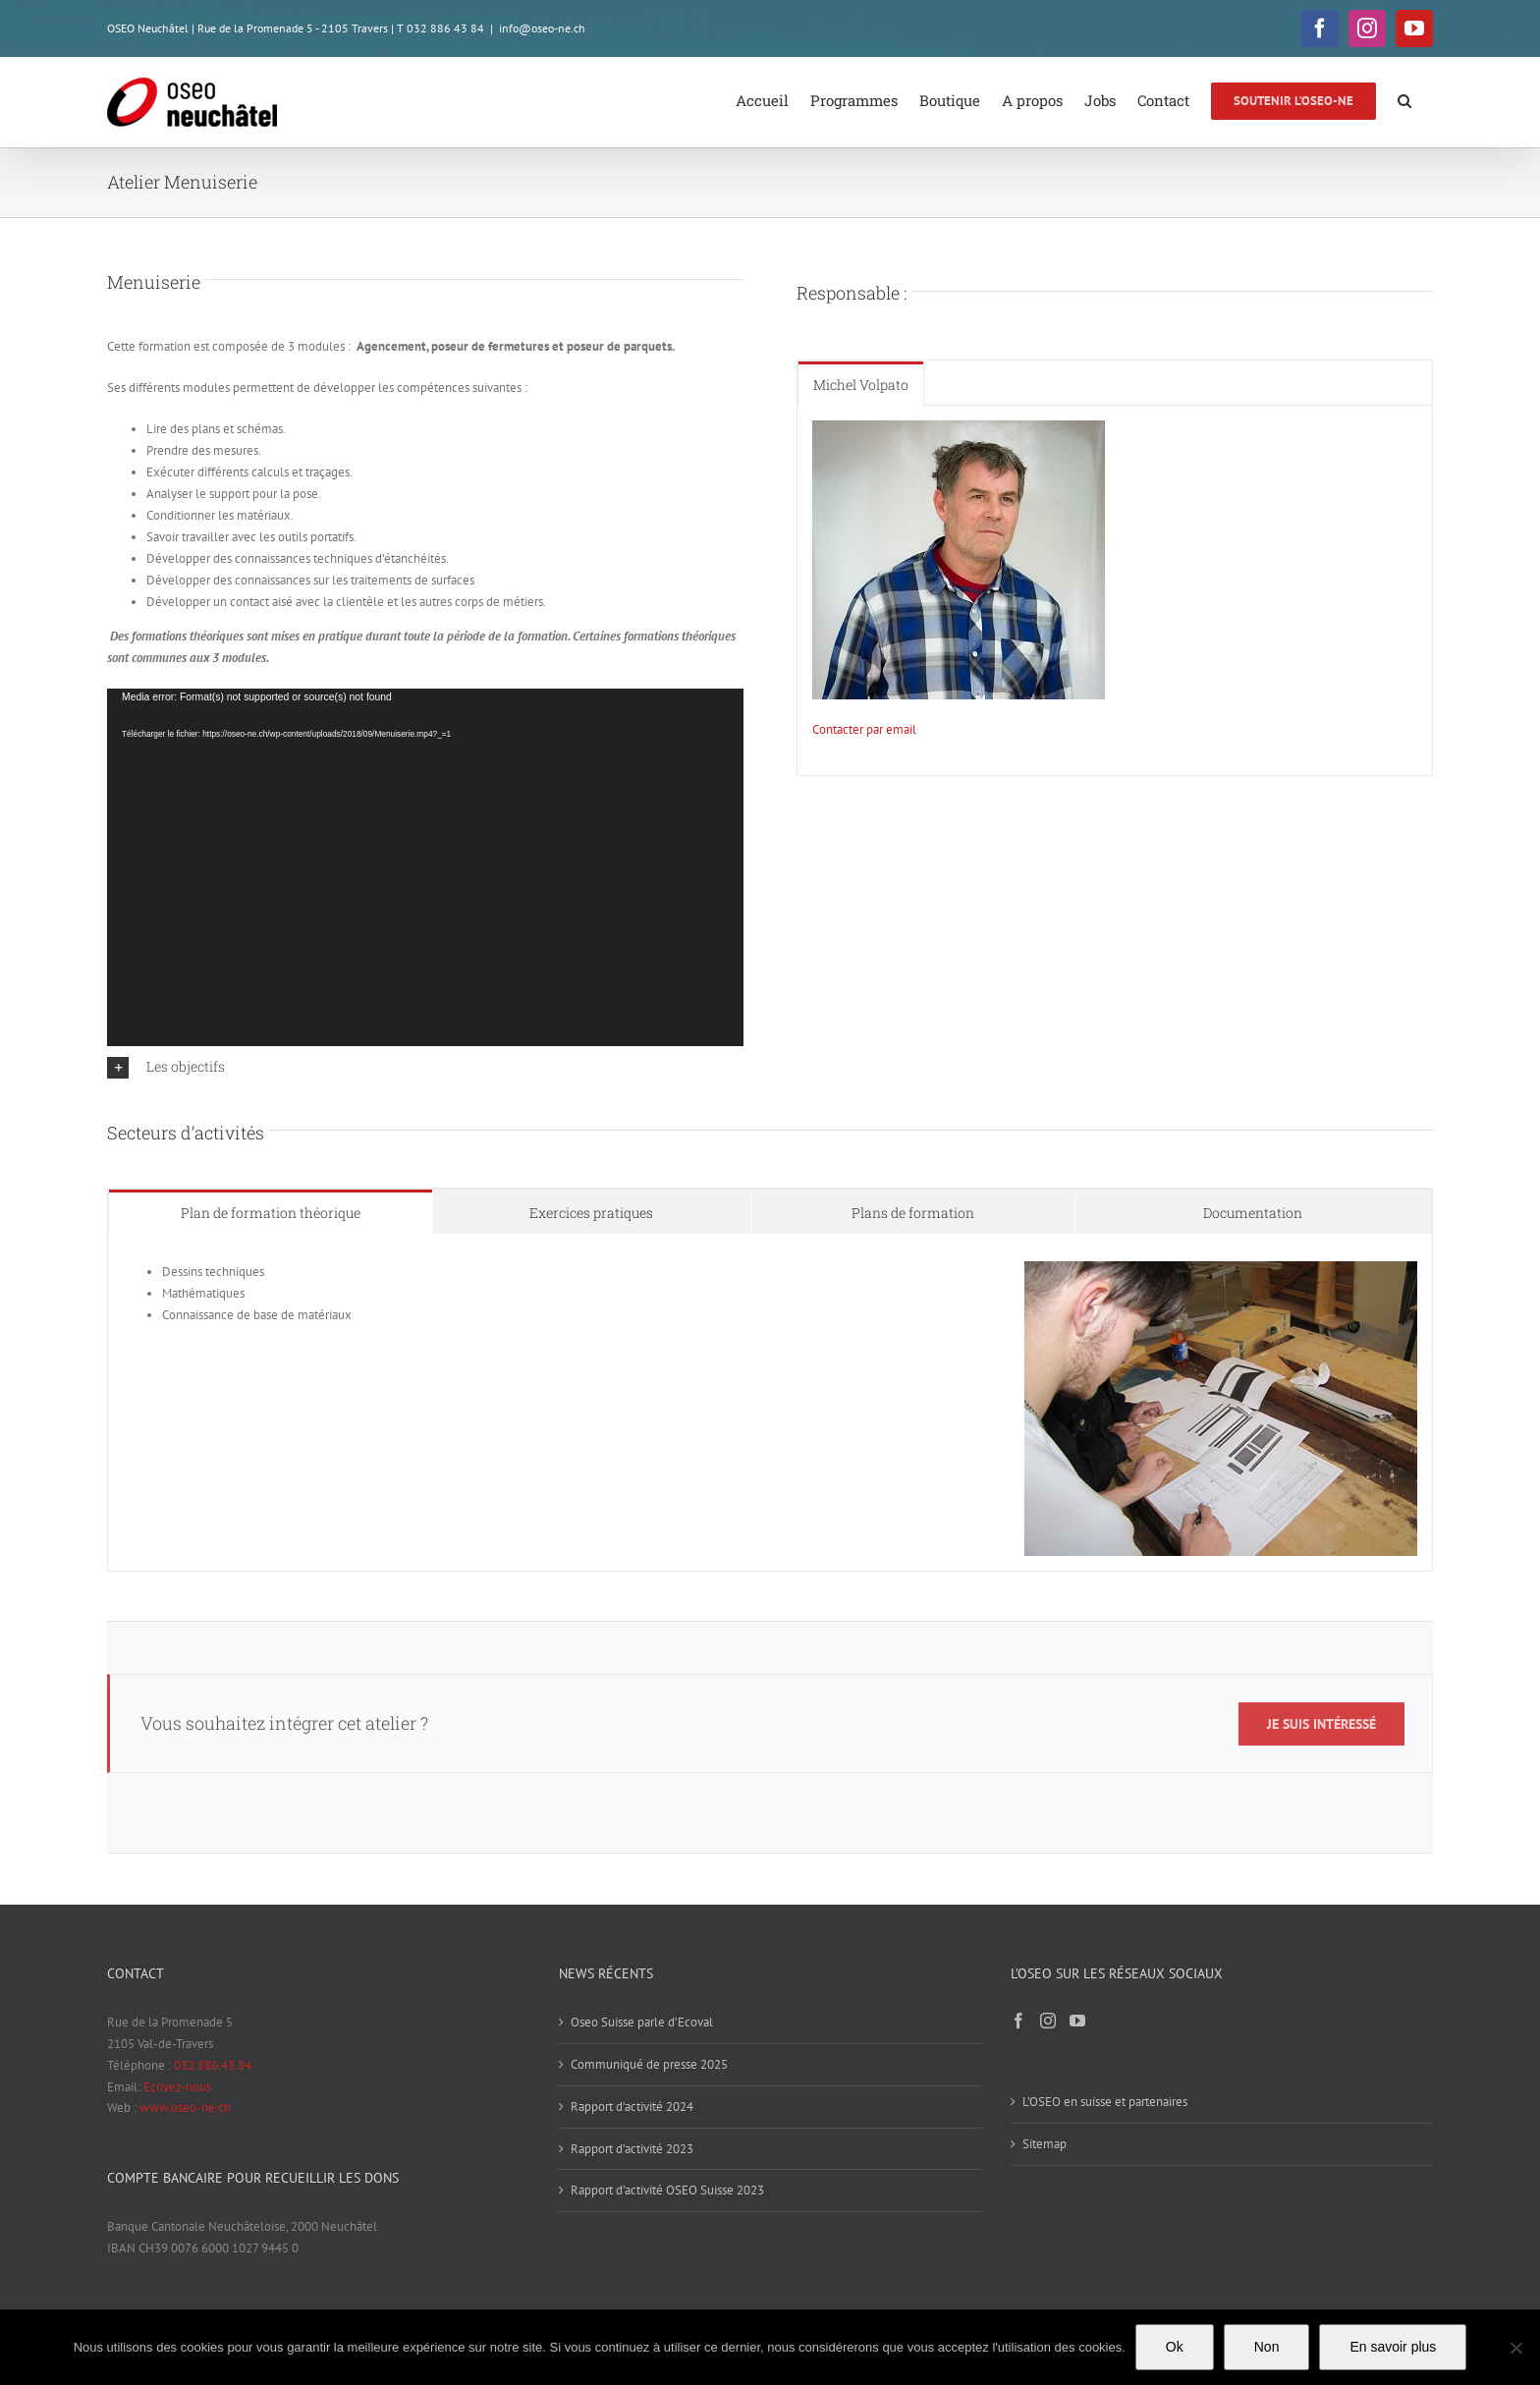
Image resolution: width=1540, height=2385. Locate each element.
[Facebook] (1018, 2020)
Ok (1174, 2347)
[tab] (860, 383)
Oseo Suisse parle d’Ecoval (642, 2022)
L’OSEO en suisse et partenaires (1104, 2101)
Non (1267, 2347)
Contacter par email (864, 729)
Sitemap (1044, 2143)
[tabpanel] (1115, 591)
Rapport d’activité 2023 (632, 2148)
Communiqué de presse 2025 (649, 2064)
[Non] (1515, 2347)
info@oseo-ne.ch (542, 28)
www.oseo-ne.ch (185, 2107)
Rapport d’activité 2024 (632, 2106)
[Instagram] (1048, 2020)
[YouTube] (1077, 2020)
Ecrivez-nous (177, 2087)
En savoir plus (1392, 2347)
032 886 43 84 (212, 2065)
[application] (425, 867)
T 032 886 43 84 (440, 28)
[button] (1404, 99)
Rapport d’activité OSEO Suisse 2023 (667, 2190)
